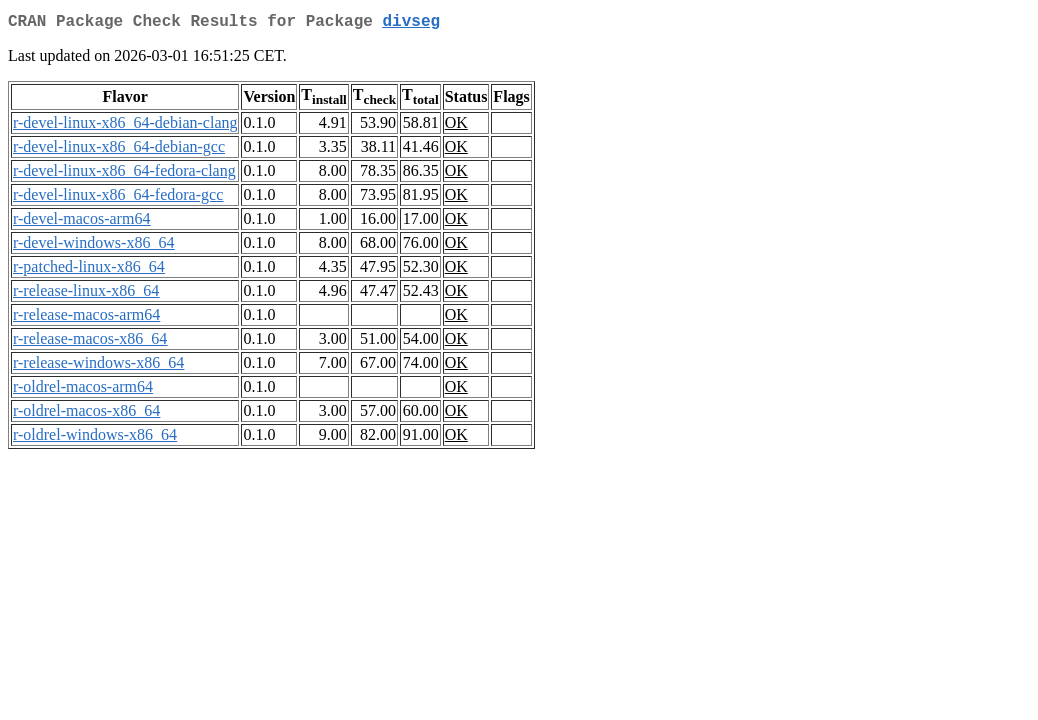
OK (456, 126)
